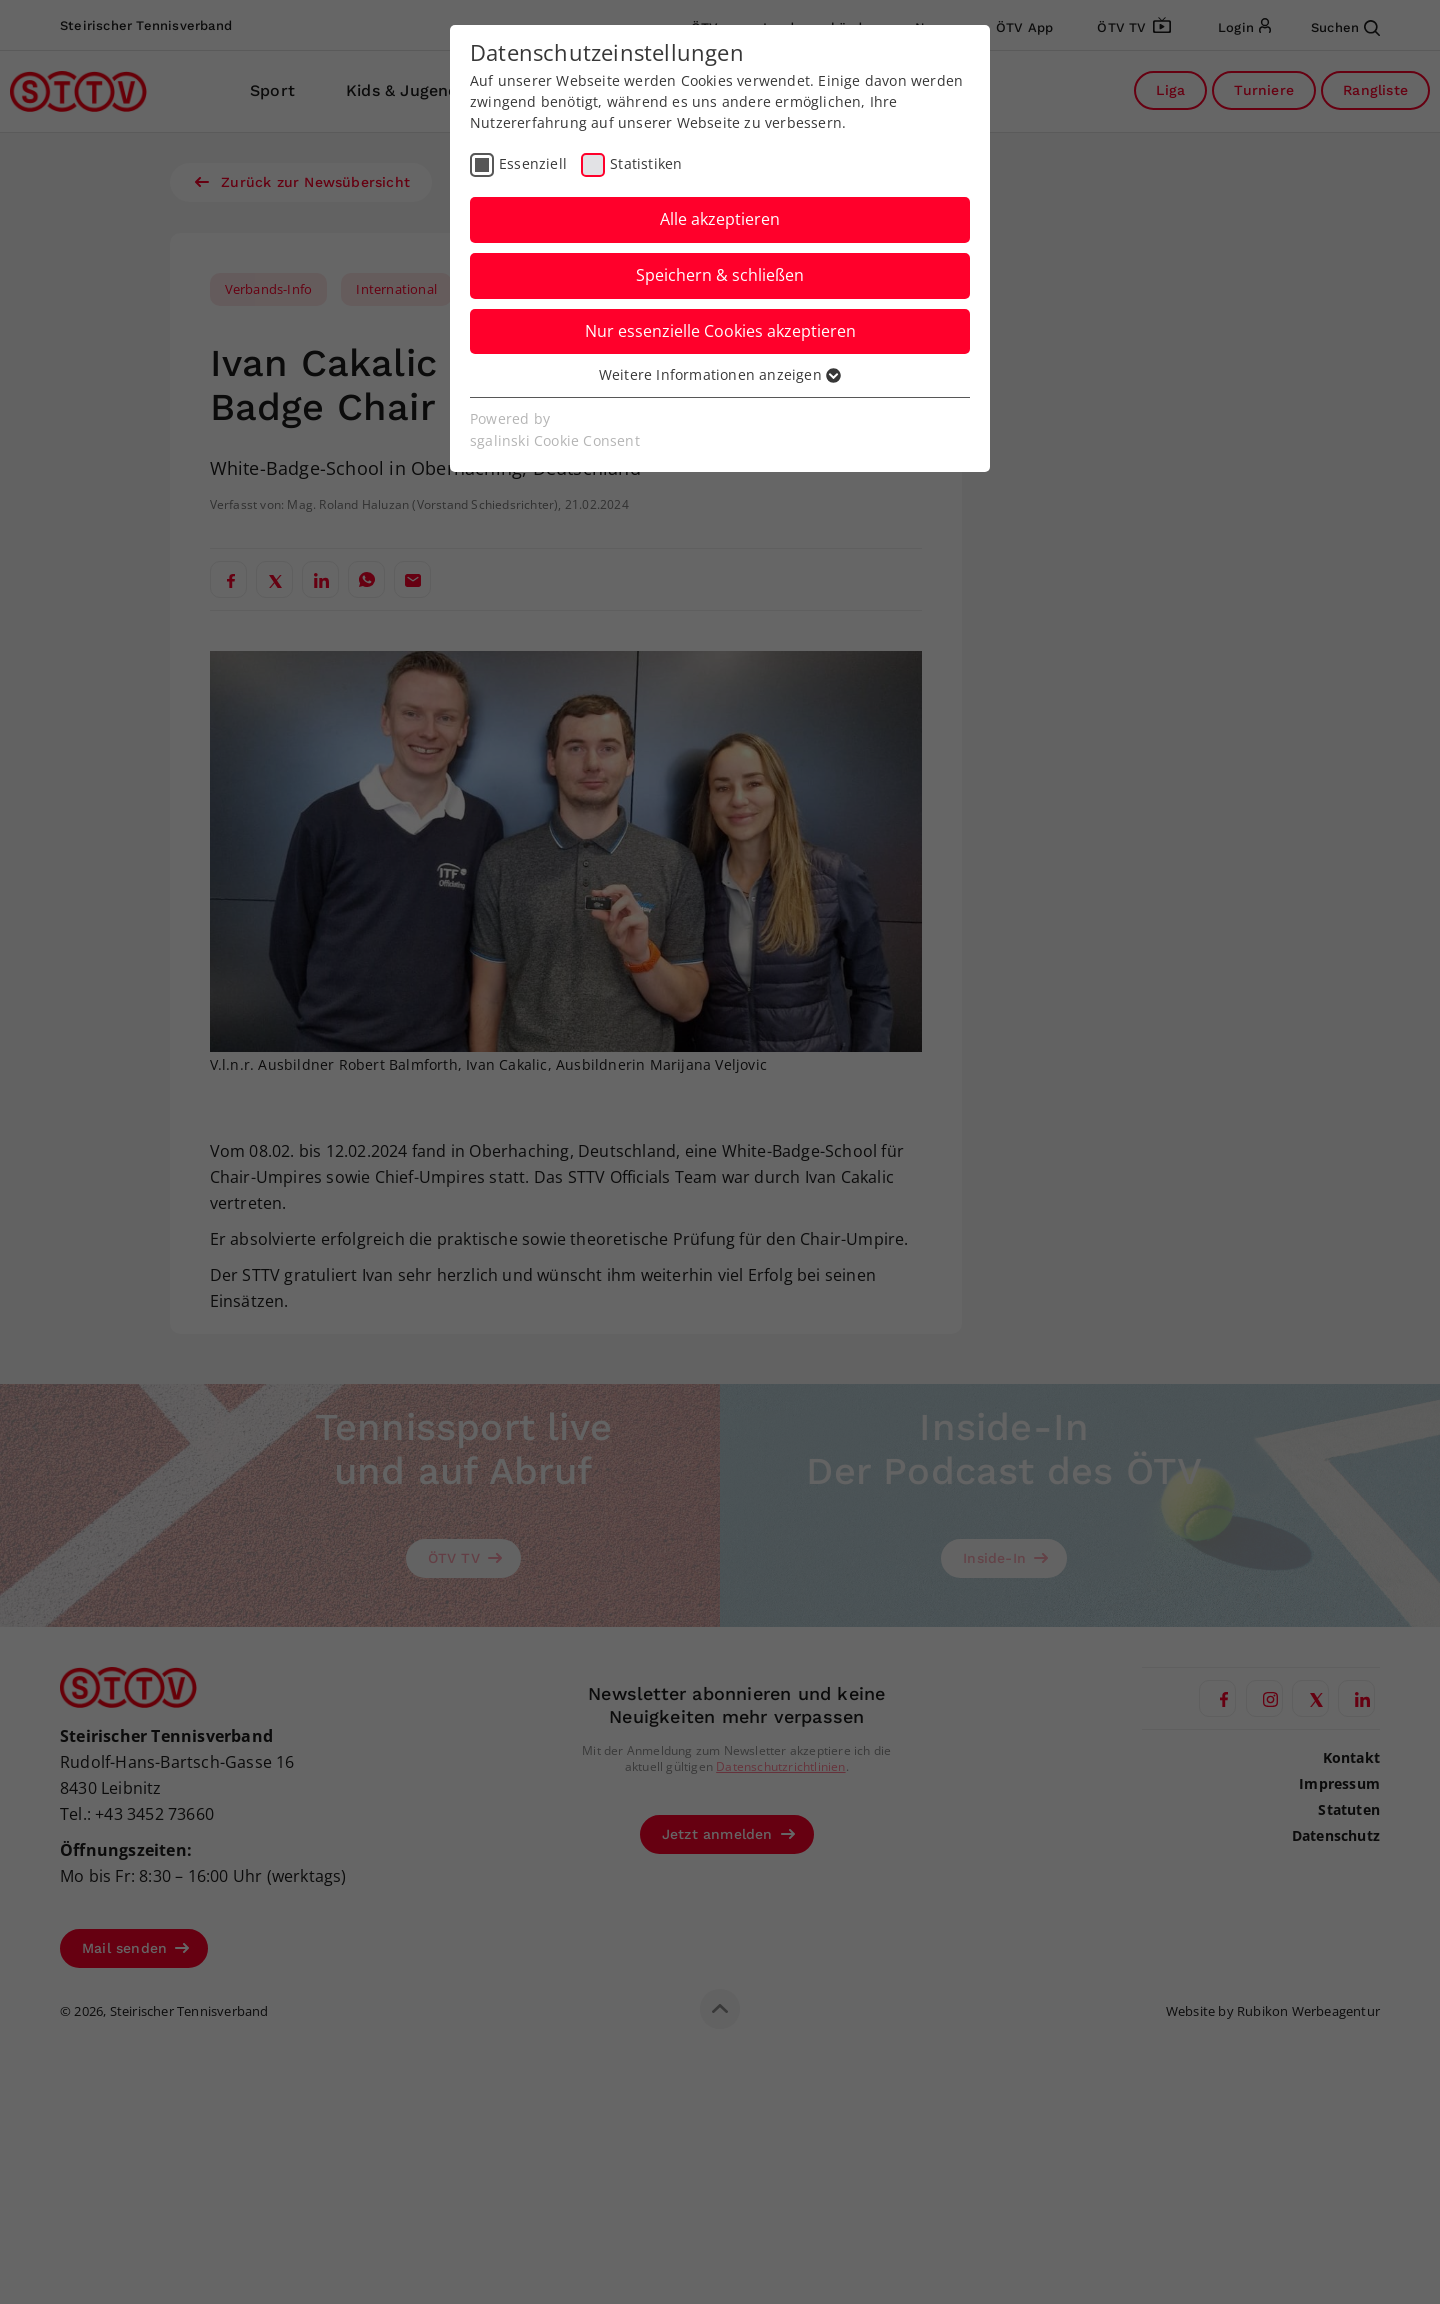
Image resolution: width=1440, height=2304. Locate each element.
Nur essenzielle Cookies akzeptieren (720, 331)
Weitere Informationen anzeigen (720, 374)
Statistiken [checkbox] (646, 163)
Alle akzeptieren (720, 219)
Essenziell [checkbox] (533, 163)
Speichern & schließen (720, 275)
